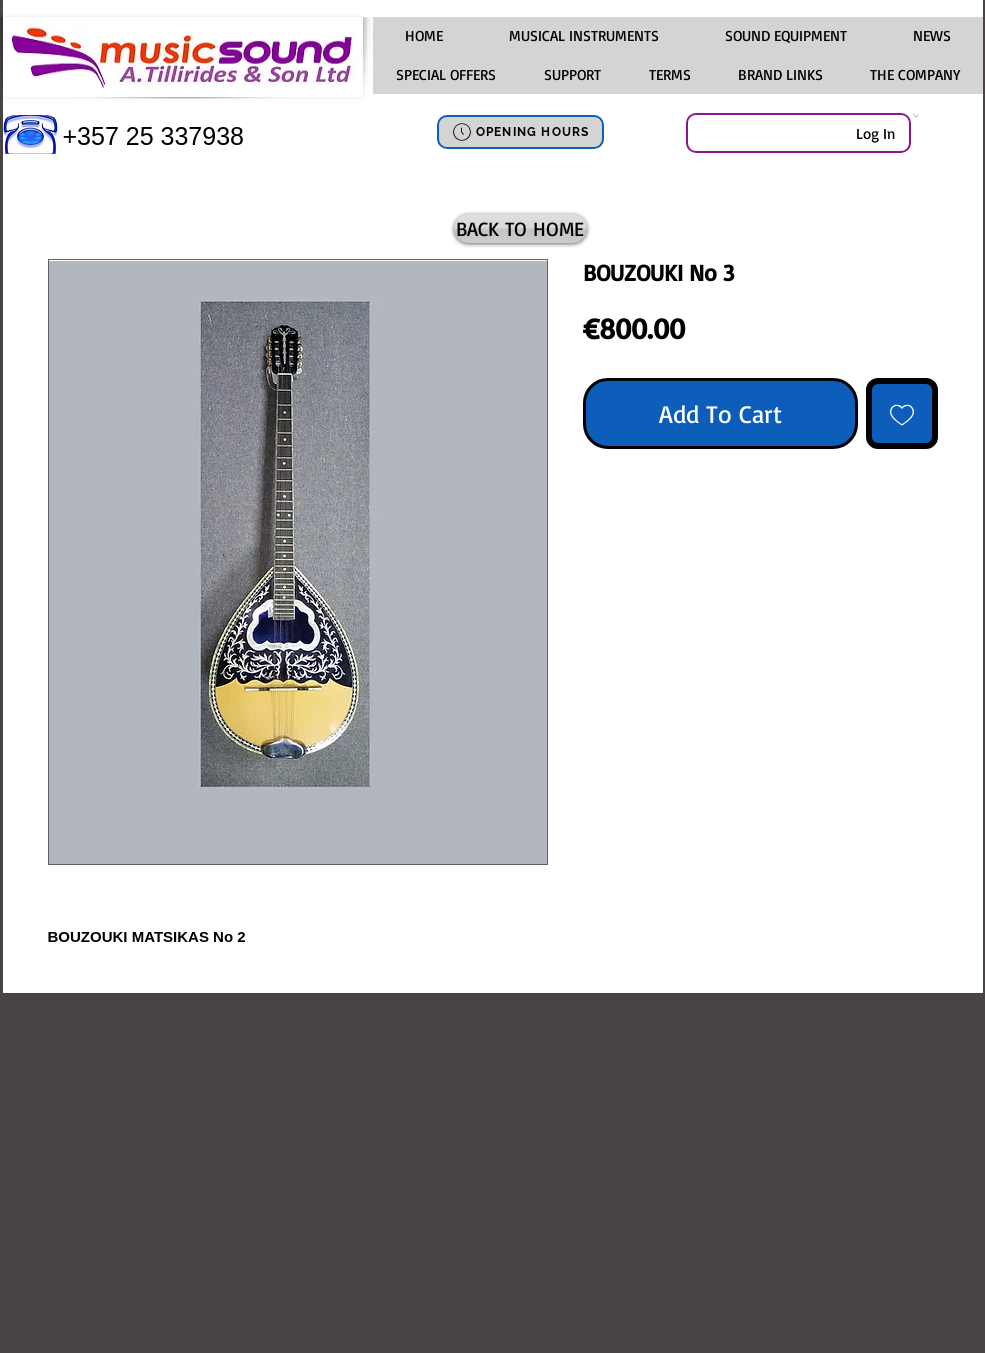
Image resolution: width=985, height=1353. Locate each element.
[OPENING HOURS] (520, 132)
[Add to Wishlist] (902, 414)
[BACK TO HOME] (520, 228)
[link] (915, 115)
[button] (584, 36)
